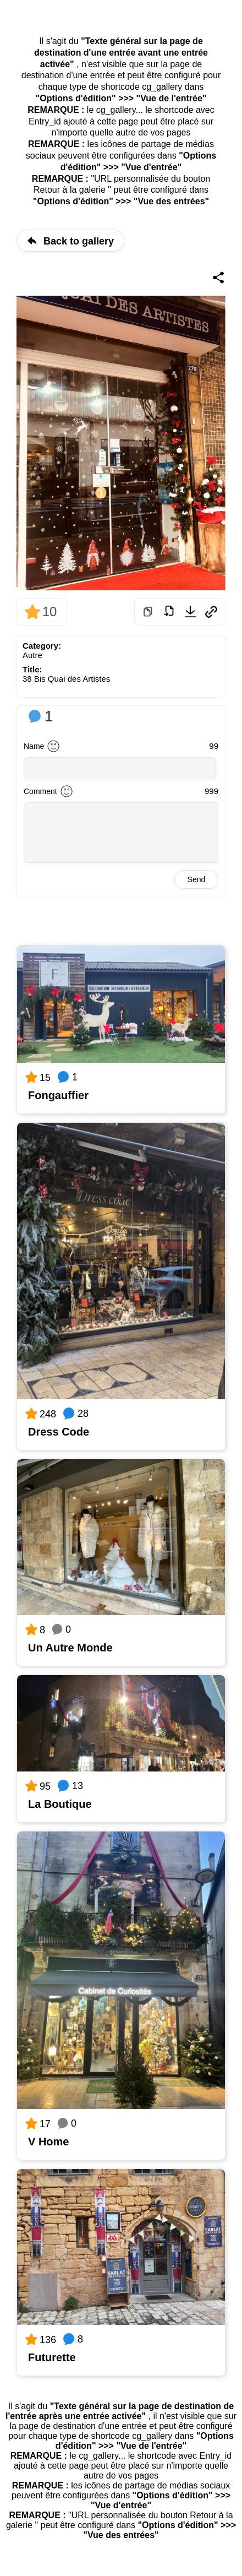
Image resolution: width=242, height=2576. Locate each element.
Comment (40, 791)
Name (34, 746)
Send (197, 879)
